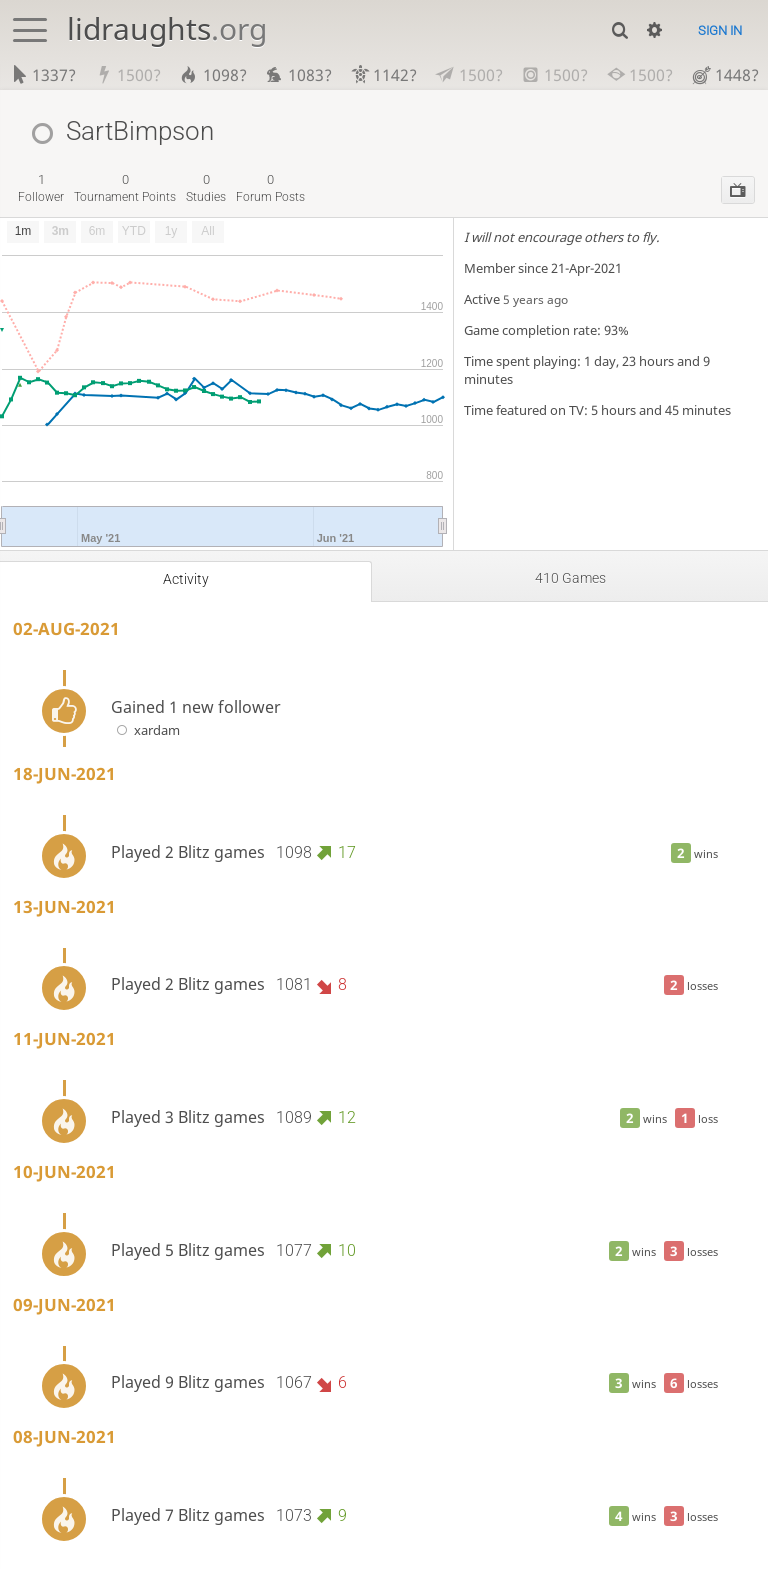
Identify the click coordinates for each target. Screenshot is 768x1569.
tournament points (125, 187)
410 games (570, 578)
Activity (186, 579)
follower (41, 187)
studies (206, 187)
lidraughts (167, 28)
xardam (145, 730)
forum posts (270, 187)
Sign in (720, 30)
